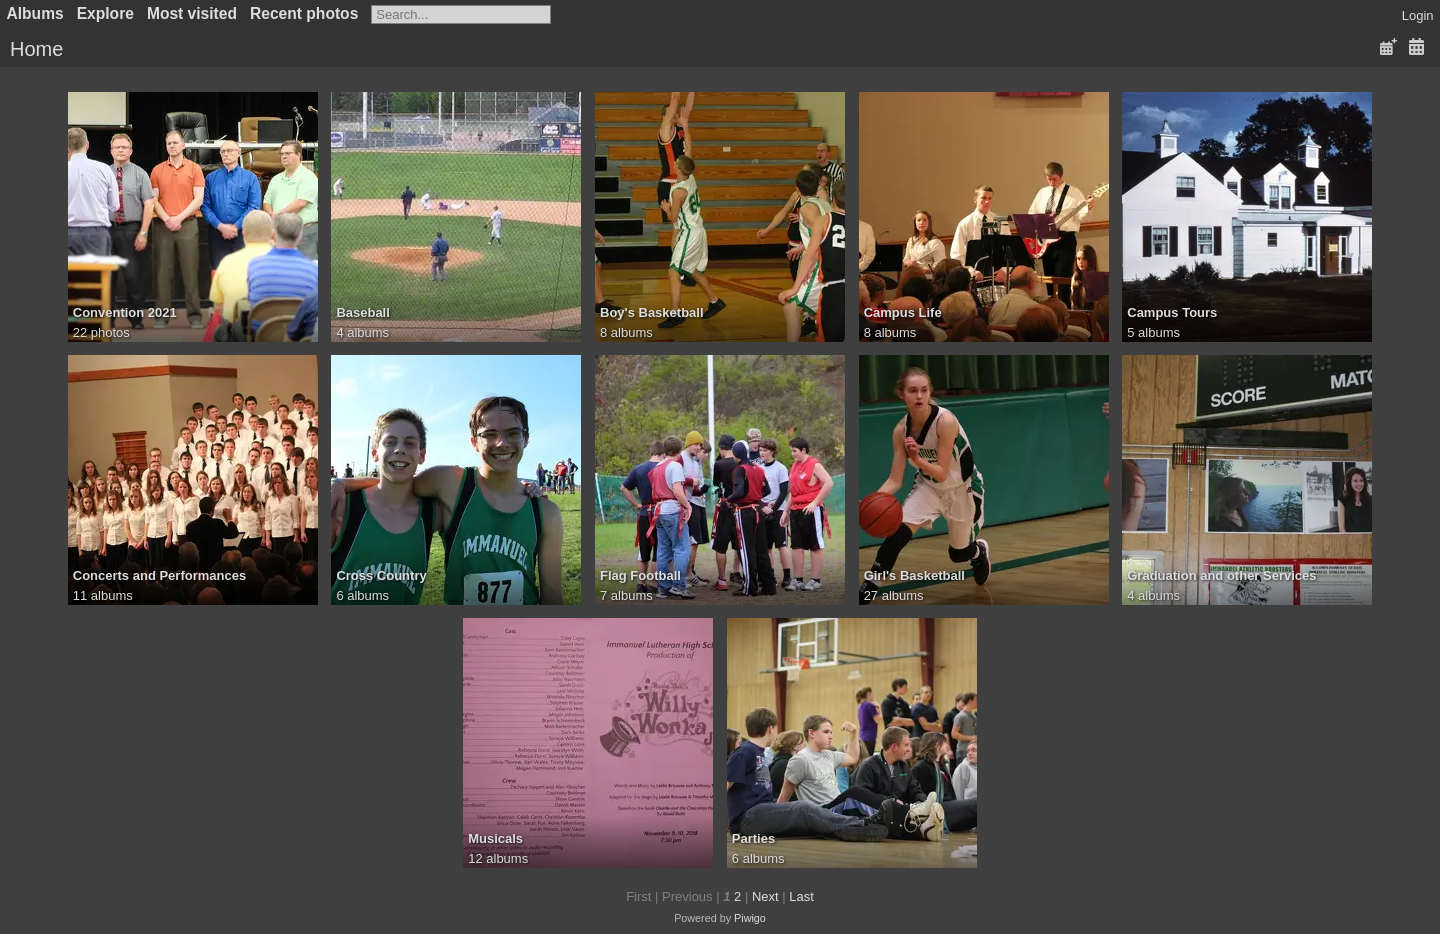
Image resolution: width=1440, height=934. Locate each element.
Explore (105, 13)
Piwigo (750, 918)
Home (36, 49)
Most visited (192, 13)
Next (765, 896)
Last (801, 896)
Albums (35, 13)
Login (1418, 15)
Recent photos (304, 13)
